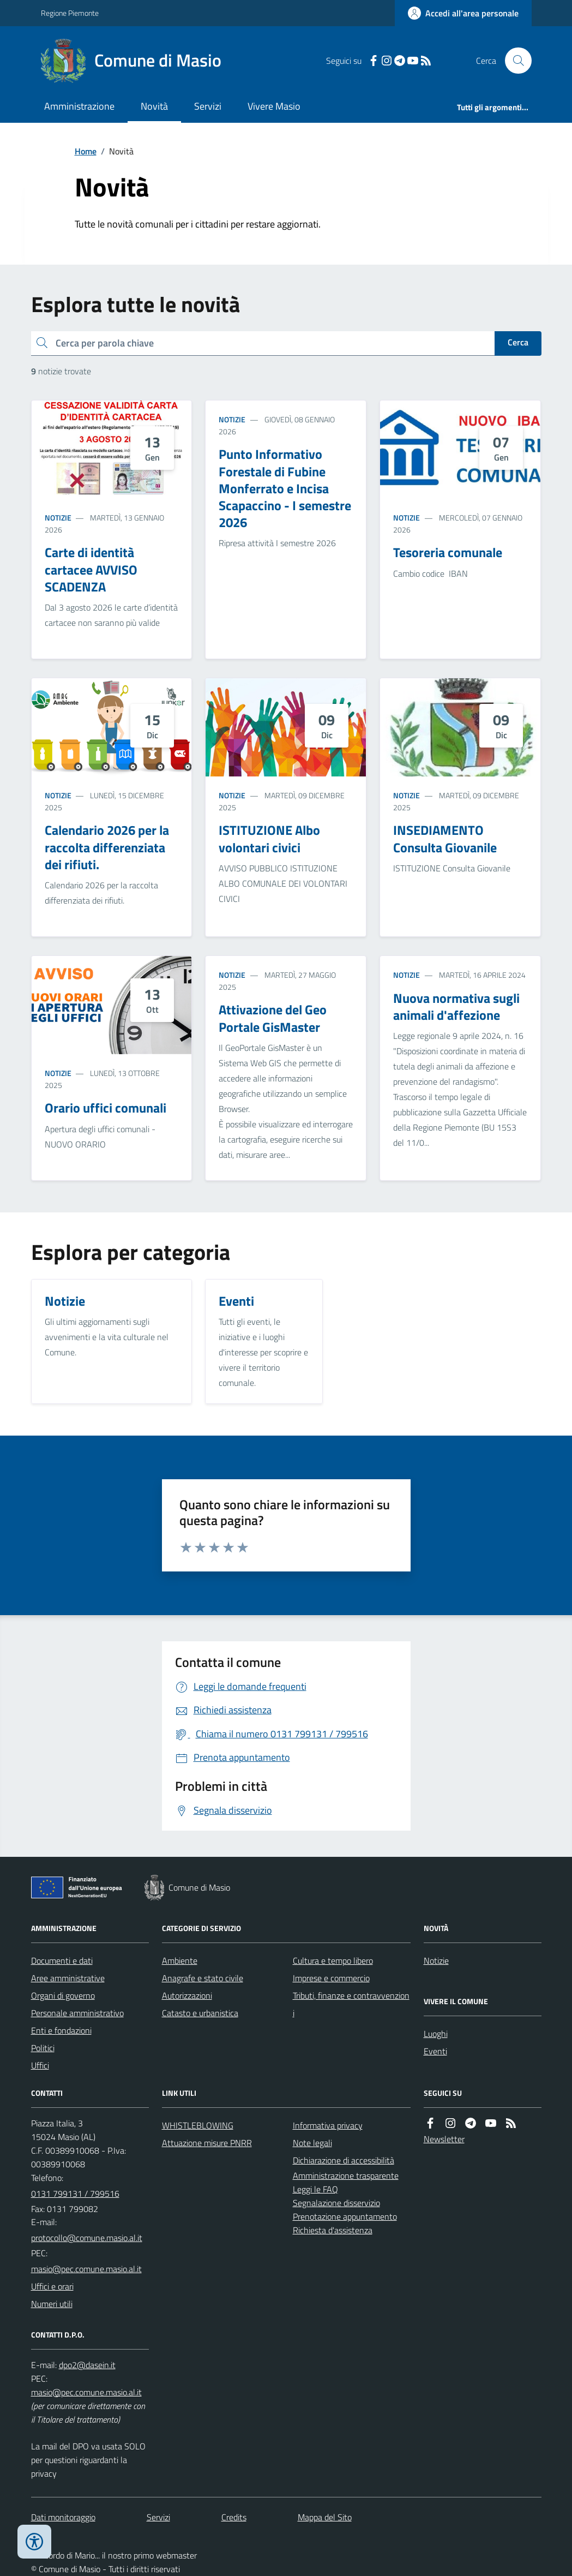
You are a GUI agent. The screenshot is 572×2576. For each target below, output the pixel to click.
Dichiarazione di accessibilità (343, 2160)
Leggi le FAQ (315, 2189)
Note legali (312, 2142)
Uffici (40, 2065)
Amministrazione (79, 106)
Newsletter (444, 2138)
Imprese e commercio (331, 1978)
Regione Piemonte (70, 13)
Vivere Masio (274, 106)
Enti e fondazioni (61, 2030)
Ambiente (179, 1960)
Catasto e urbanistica (200, 2012)
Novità (154, 106)
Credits (233, 2517)
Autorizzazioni (187, 1995)
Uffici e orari (52, 2286)
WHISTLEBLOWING (197, 2125)
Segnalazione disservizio (336, 2202)
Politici (43, 2047)
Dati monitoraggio (63, 2517)
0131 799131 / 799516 (75, 2193)
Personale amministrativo (77, 2012)
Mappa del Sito (325, 2517)
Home (86, 151)
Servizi (207, 106)
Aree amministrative (68, 1978)
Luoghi (436, 2033)
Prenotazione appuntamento (345, 2216)
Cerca (518, 342)
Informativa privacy (328, 2125)
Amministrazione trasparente (346, 2175)
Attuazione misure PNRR (207, 2142)
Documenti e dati (62, 1960)
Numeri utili (52, 2303)
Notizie (58, 517)
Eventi (435, 2051)
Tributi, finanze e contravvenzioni (351, 2004)
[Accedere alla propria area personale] (463, 13)
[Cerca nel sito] (513, 60)
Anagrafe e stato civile (202, 1978)
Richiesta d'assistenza (332, 2230)
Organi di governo (63, 1995)
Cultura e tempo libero (333, 1960)
